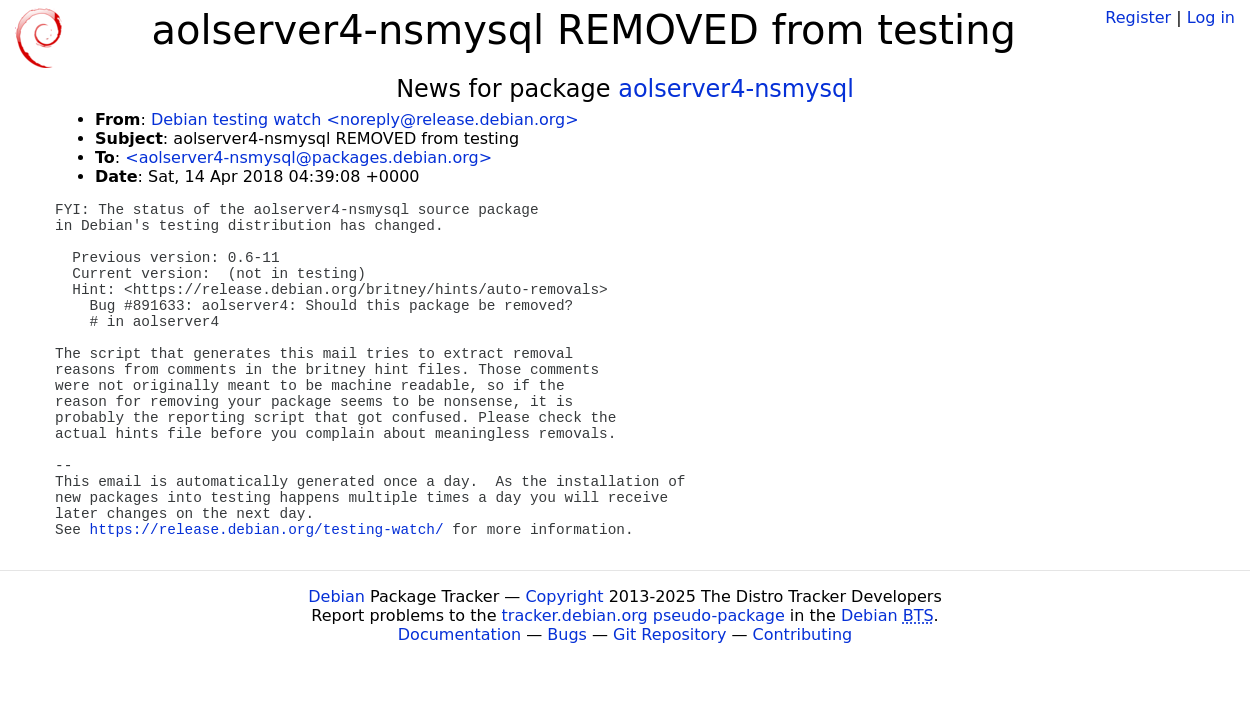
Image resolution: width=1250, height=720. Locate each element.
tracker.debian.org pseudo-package (643, 615)
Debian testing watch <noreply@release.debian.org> (365, 119)
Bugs (567, 634)
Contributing (803, 634)
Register (1138, 17)
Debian (336, 596)
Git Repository (669, 634)
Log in (1211, 17)
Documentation (459, 634)
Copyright (564, 596)
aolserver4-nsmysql (736, 89)
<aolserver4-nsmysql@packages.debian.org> (308, 157)
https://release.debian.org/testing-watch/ (267, 530)
